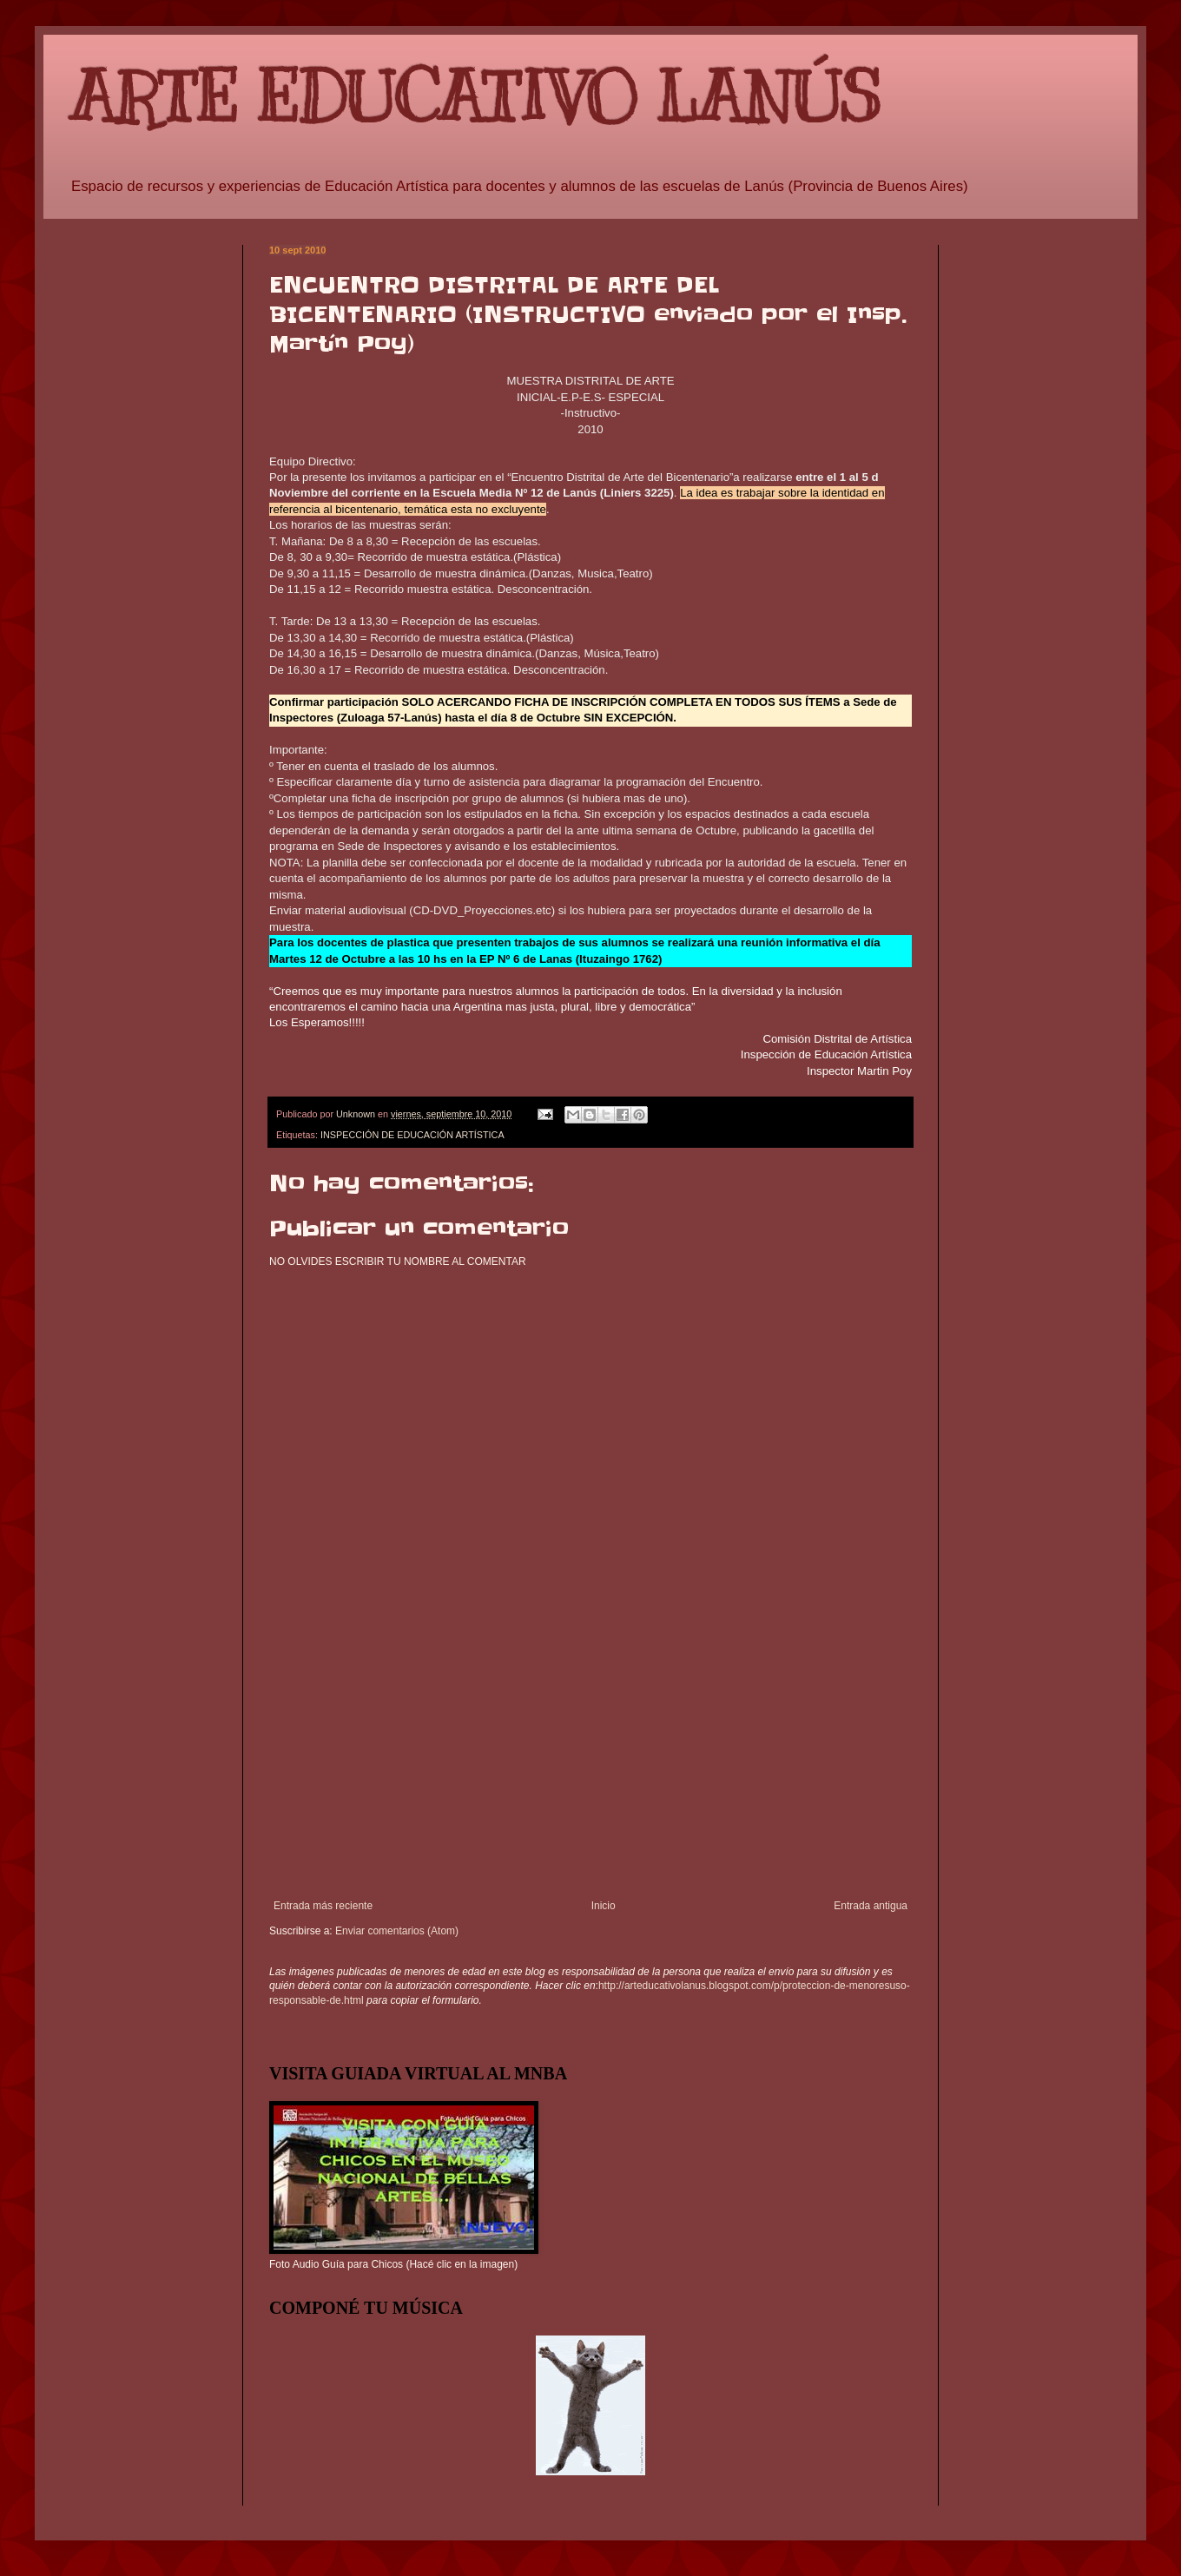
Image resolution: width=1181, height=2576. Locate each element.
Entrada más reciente (323, 1906)
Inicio (603, 1906)
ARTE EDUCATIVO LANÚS (475, 98)
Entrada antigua (870, 1906)
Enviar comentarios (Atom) (397, 1931)
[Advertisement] (590, 1769)
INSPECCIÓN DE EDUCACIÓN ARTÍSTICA (412, 1135)
